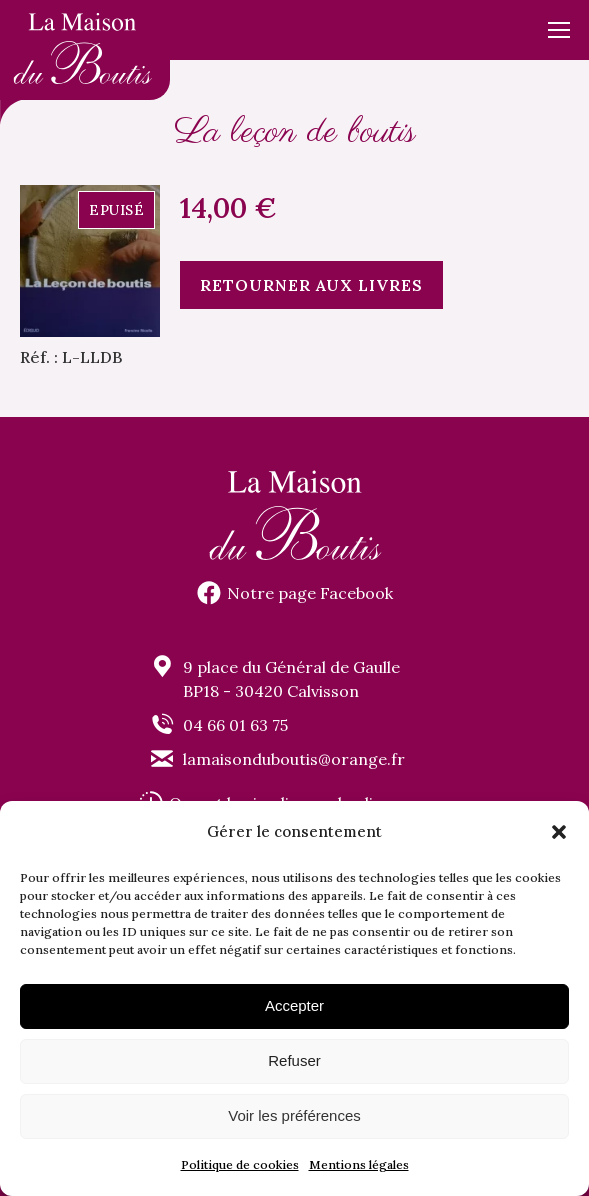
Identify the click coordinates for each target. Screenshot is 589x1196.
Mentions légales (359, 1164)
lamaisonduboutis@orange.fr (294, 759)
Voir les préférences (294, 1115)
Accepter (294, 1005)
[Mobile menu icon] (559, 30)
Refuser (294, 1060)
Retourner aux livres (311, 285)
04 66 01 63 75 (235, 725)
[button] (559, 832)
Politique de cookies (240, 1164)
